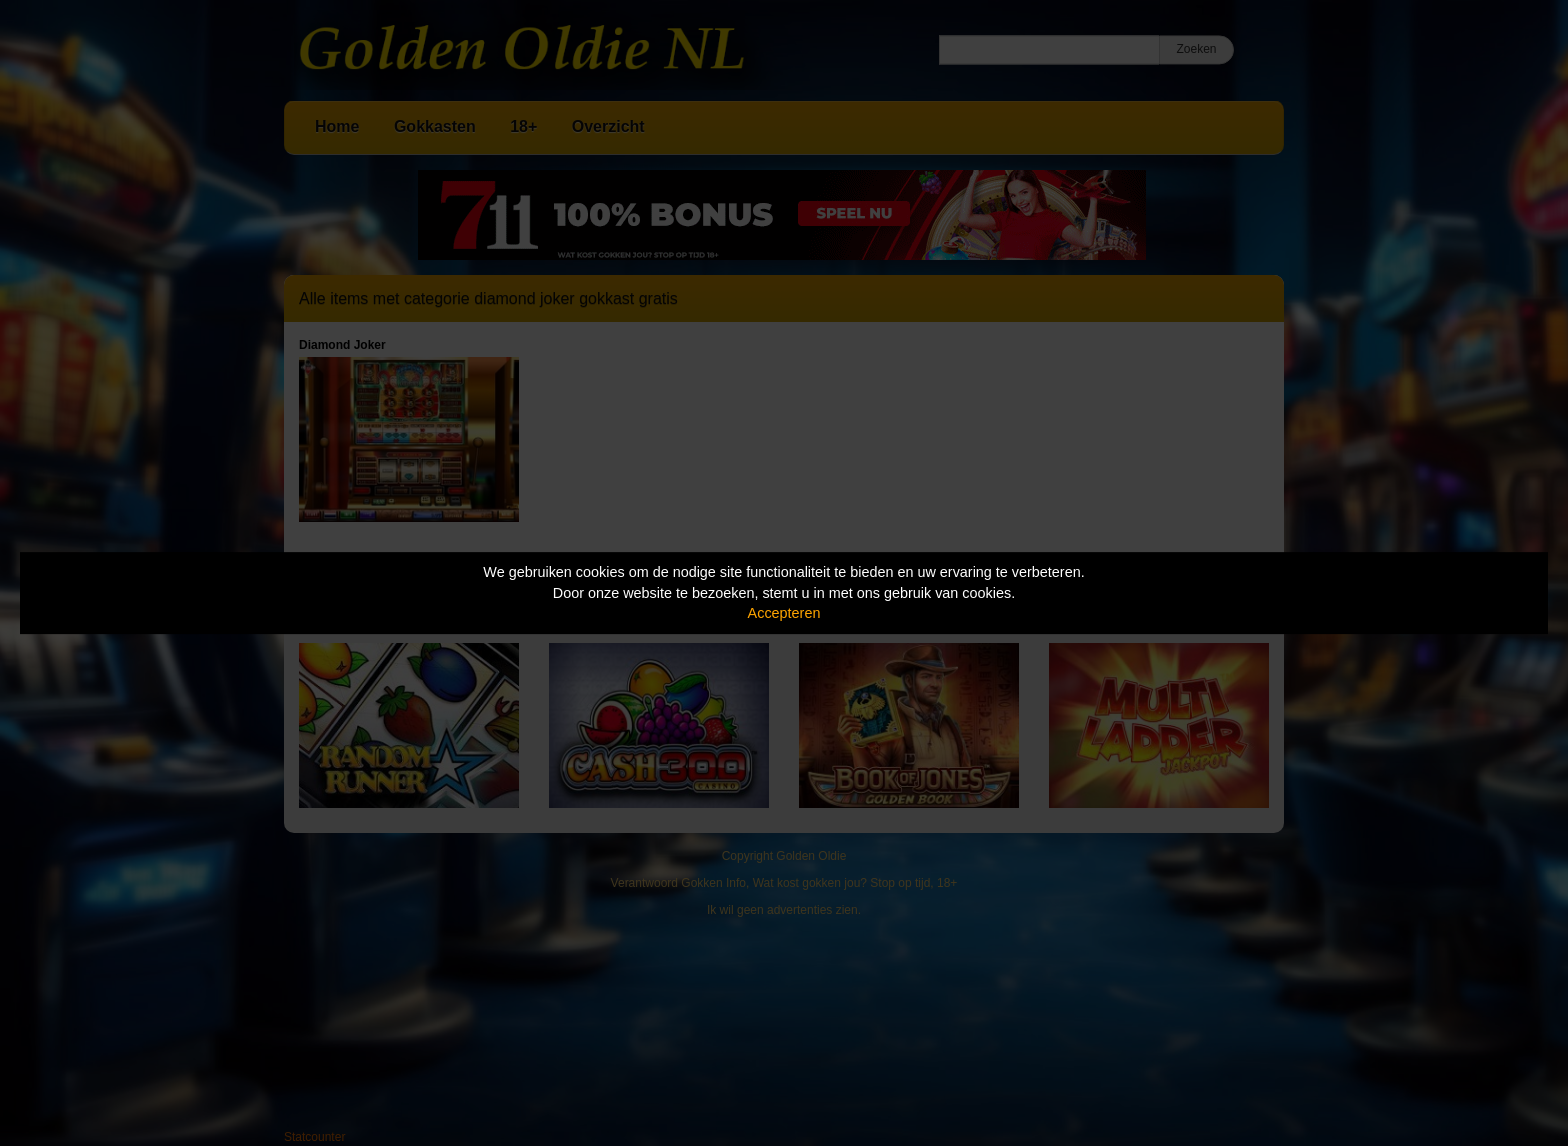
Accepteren (784, 613)
